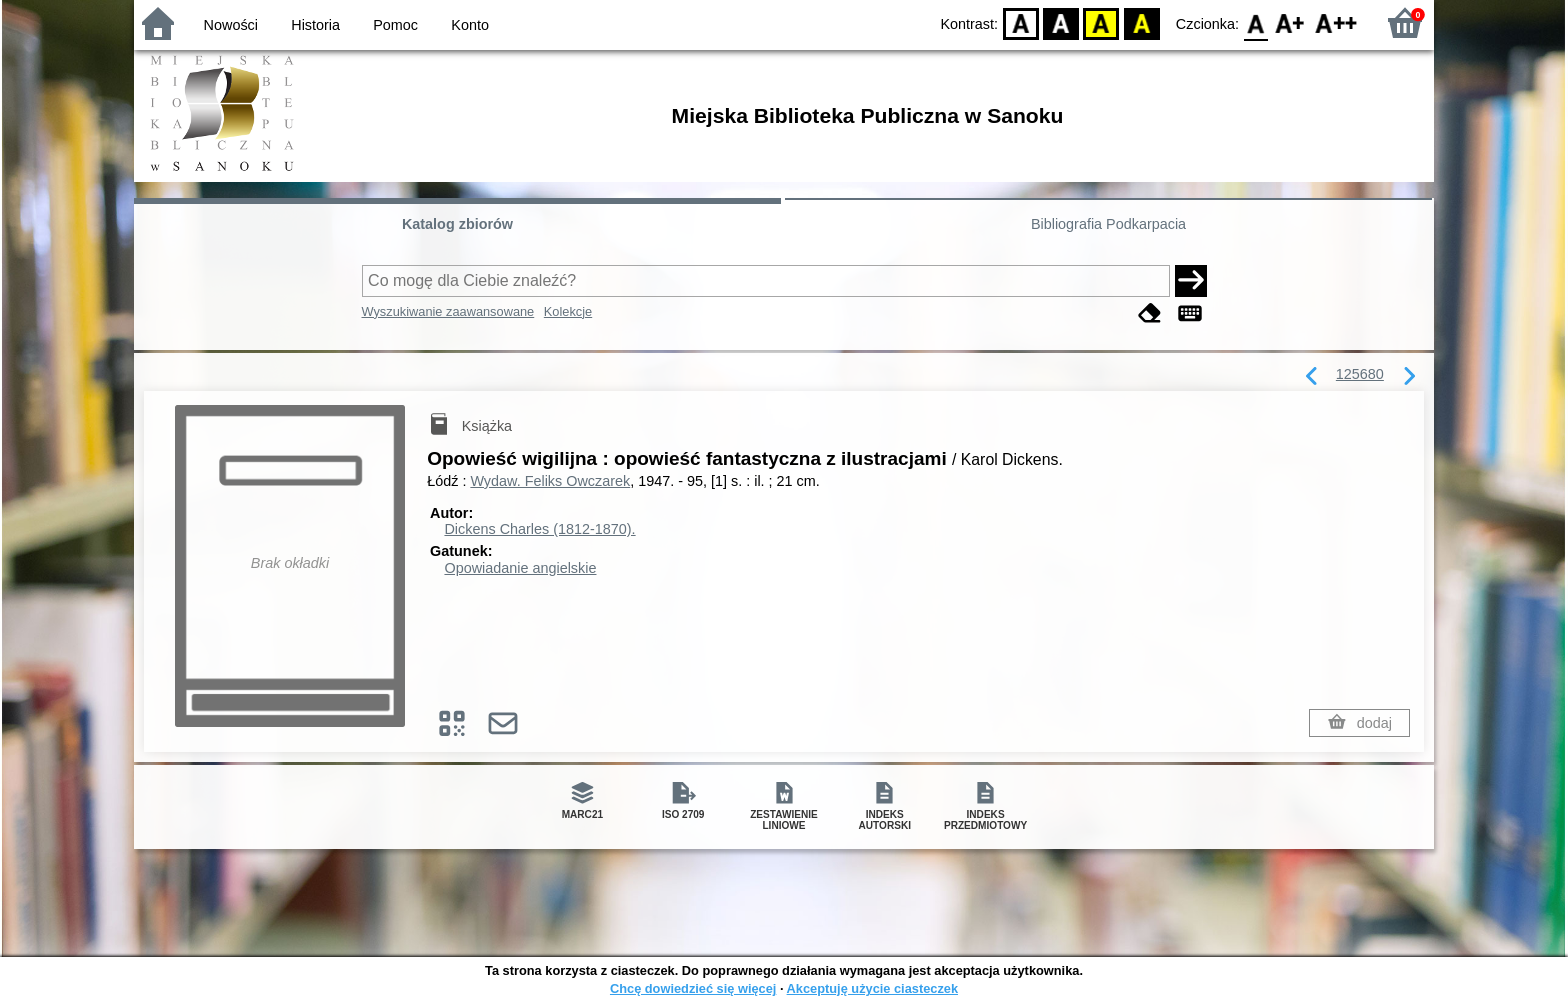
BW (1061, 22)
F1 (1290, 22)
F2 (1336, 22)
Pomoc (395, 25)
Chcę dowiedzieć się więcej (693, 988)
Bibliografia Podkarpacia (1108, 224)
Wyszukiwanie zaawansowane (448, 311)
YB (1101, 22)
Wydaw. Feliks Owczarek (550, 481)
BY (1141, 22)
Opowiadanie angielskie (520, 568)
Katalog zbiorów (457, 224)
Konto (470, 25)
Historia (315, 25)
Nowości (231, 25)
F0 (1255, 22)
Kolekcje (568, 311)
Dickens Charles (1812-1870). (539, 529)
